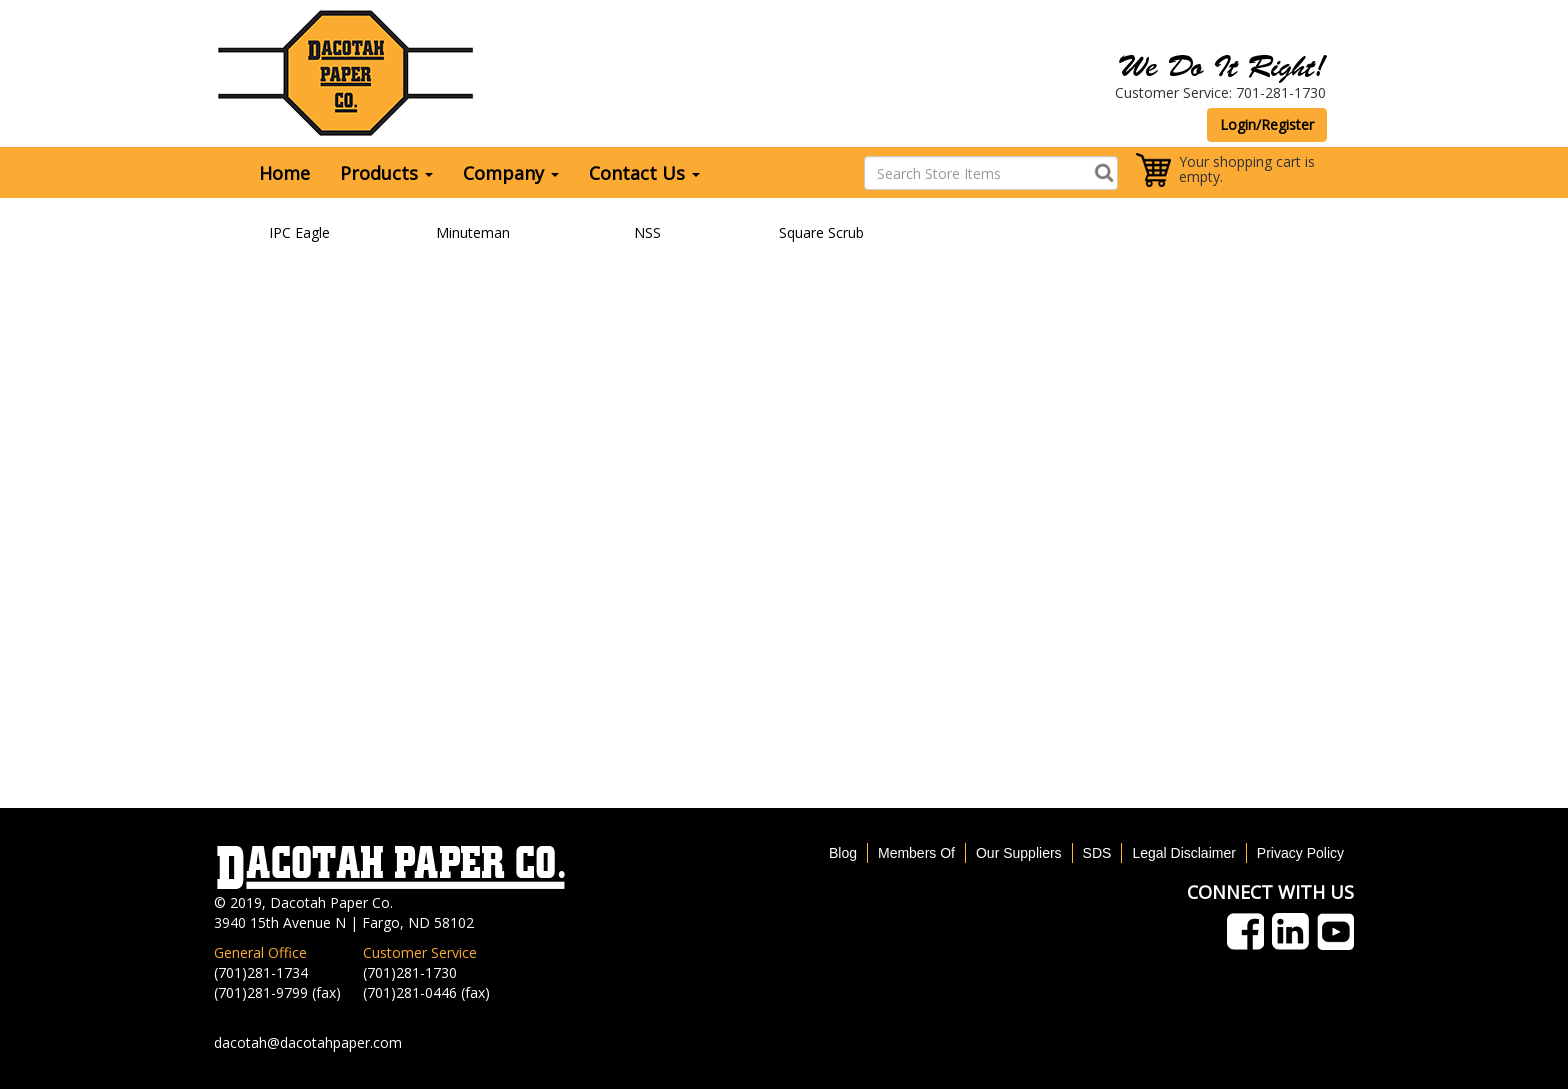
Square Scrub (821, 232)
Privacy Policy (1300, 853)
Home (284, 173)
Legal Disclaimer (1183, 853)
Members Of (916, 853)
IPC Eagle (299, 232)
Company (511, 173)
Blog (843, 853)
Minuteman (473, 232)
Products (386, 173)
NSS (647, 232)
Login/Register (1267, 124)
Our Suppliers (1019, 853)
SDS (1097, 853)
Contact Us (644, 173)
